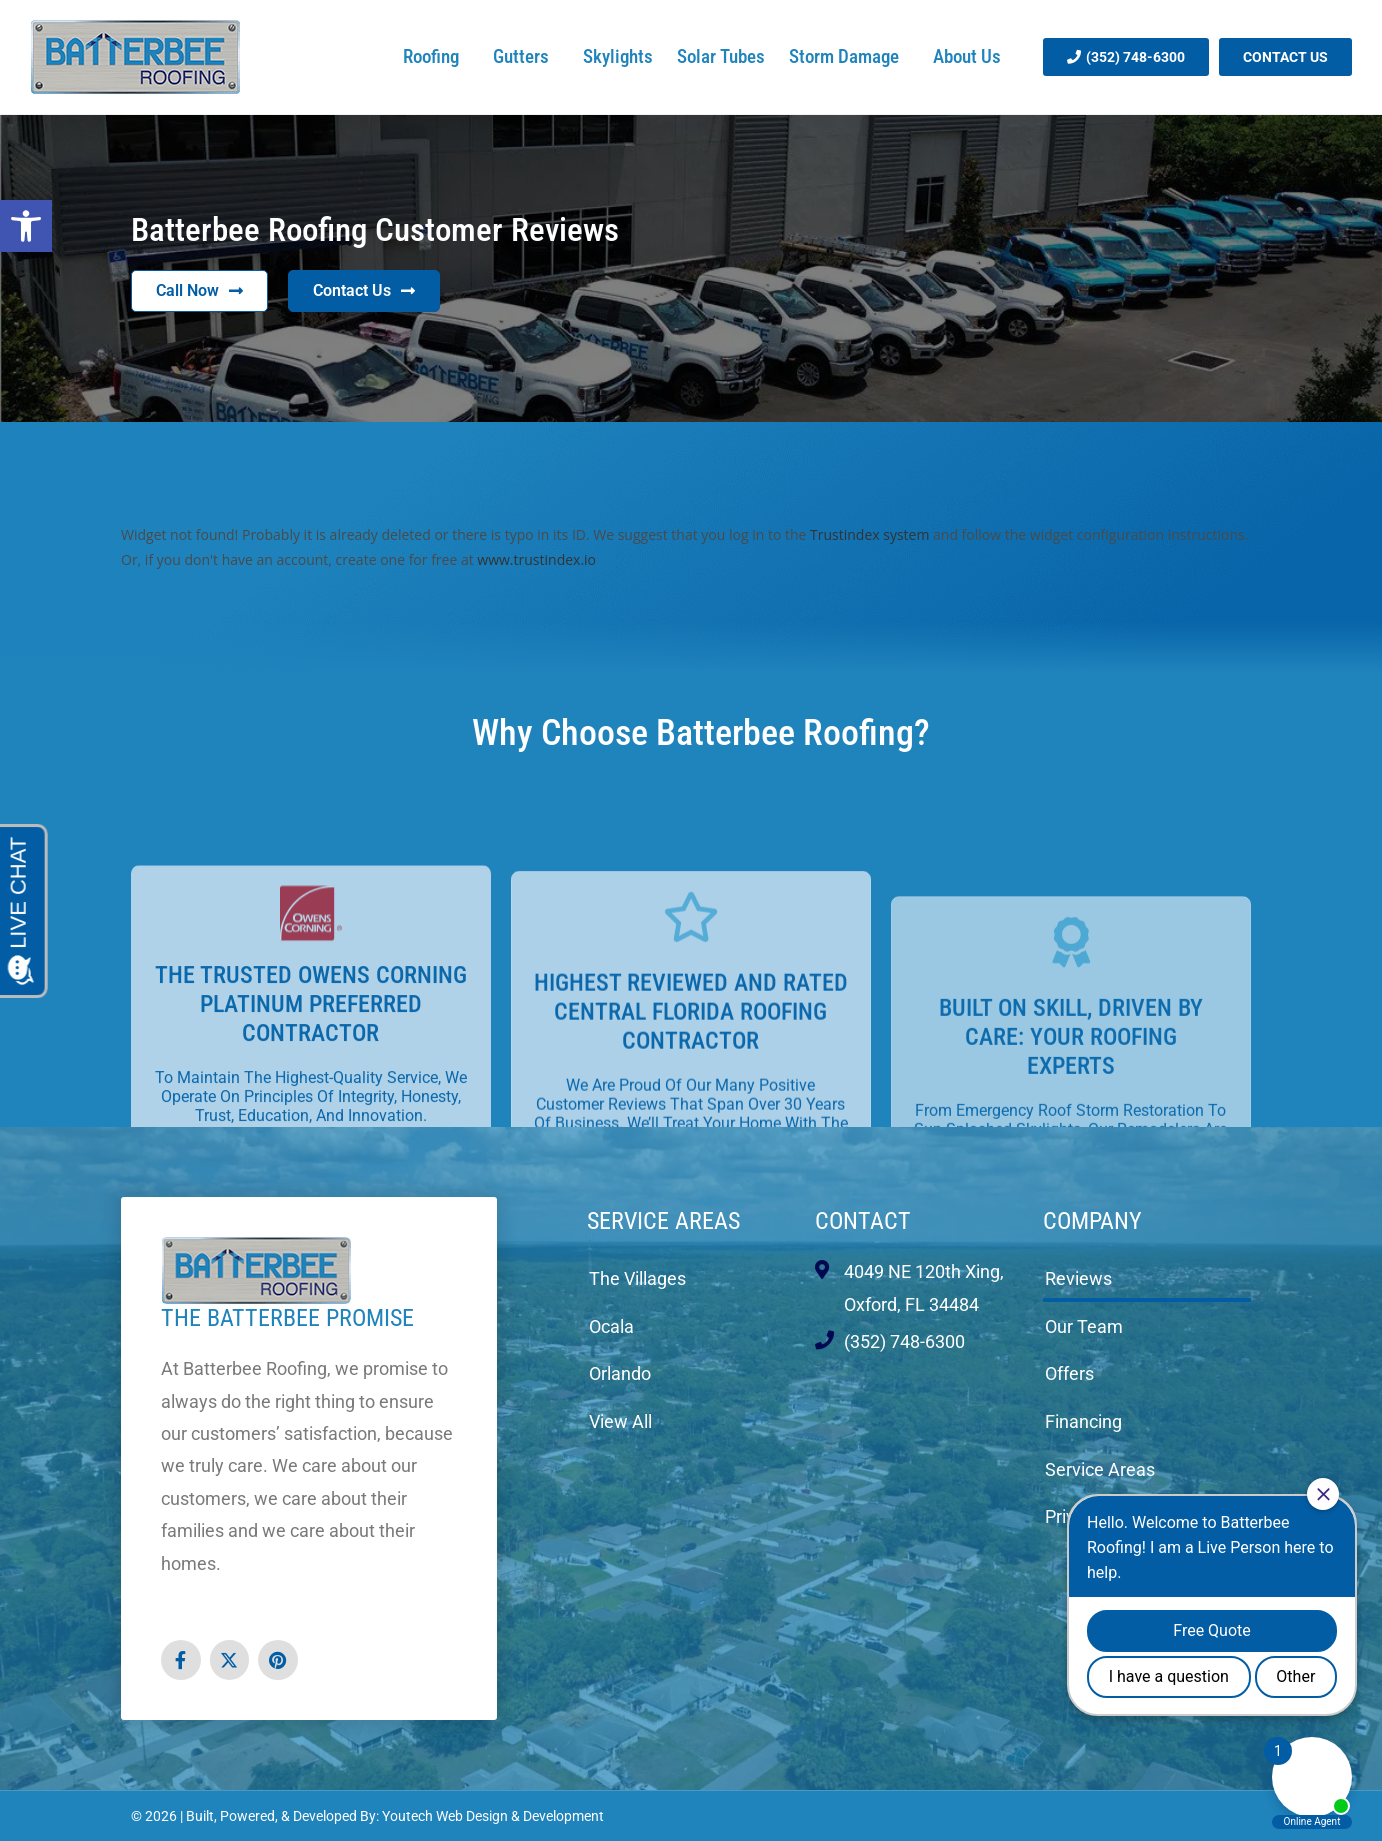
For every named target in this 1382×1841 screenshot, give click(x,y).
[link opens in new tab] (181, 1660)
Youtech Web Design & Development (493, 1816)
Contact (863, 1221)
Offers (1069, 1373)
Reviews (1078, 1278)
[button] (26, 226)
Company (1092, 1221)
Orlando (620, 1373)
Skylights (618, 56)
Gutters (526, 56)
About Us (972, 56)
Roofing (436, 56)
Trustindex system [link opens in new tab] (869, 534)
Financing (1083, 1421)
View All (620, 1421)
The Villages (637, 1278)
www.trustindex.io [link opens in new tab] (536, 559)
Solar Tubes (721, 56)
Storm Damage (849, 56)
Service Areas (663, 1221)
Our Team (1084, 1326)
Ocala (611, 1326)
